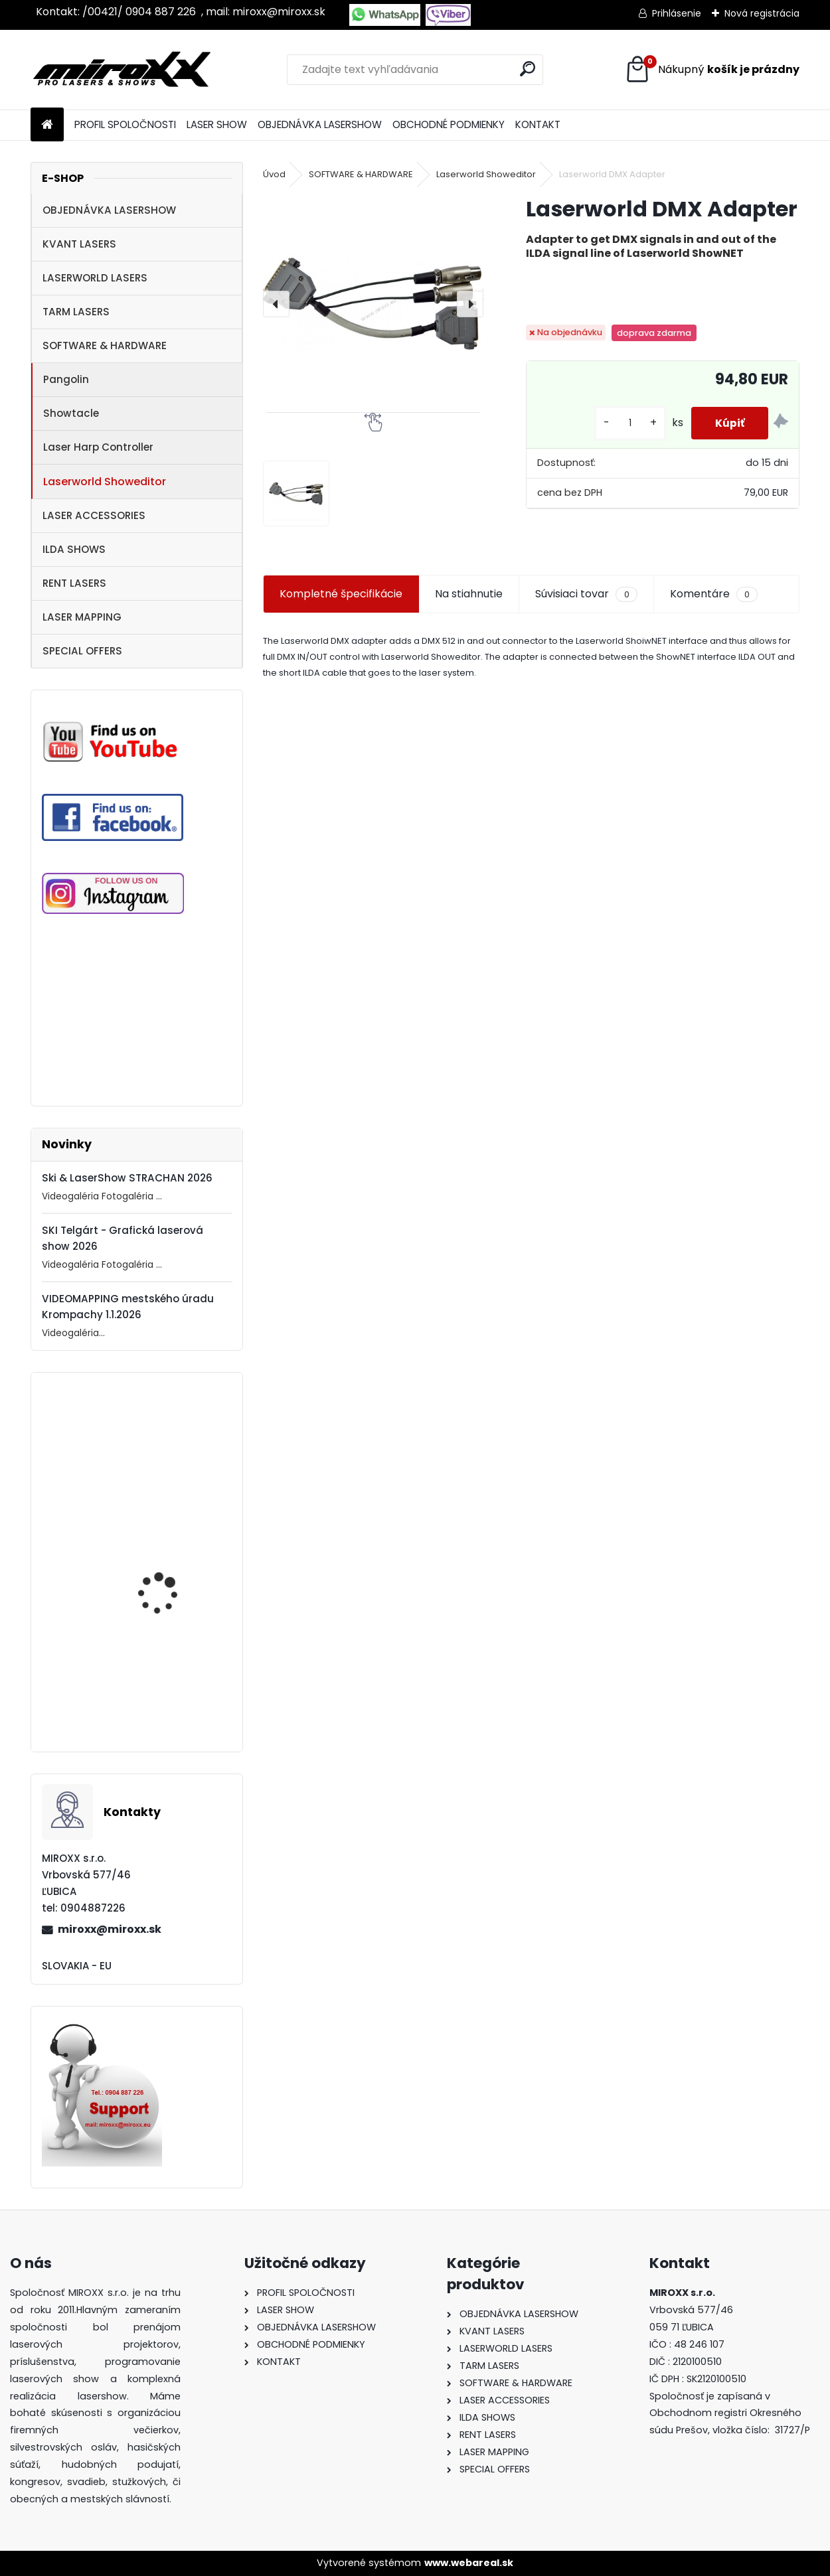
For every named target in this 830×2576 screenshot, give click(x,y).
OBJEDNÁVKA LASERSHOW (320, 124)
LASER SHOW (217, 124)
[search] (527, 68)
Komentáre (714, 594)
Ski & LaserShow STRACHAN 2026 (127, 1178)
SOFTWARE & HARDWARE (104, 345)
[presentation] (276, 304)
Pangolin (66, 379)
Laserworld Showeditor (104, 481)
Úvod (274, 174)
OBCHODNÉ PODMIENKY (448, 124)
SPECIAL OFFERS (82, 651)
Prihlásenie (676, 13)
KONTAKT (537, 124)
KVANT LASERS (79, 244)
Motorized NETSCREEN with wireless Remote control (168, 1698)
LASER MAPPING (82, 617)
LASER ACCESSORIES (93, 515)
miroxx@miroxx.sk (109, 1929)
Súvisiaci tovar (586, 594)
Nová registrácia (761, 13)
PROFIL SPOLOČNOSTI (125, 124)
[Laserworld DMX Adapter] (373, 304)
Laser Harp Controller (98, 447)
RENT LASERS (74, 583)
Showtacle (71, 413)
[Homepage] (47, 125)
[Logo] (122, 70)
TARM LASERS (76, 312)
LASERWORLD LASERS (94, 278)
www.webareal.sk (468, 2562)
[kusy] (624, 423)
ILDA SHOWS (74, 549)
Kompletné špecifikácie (341, 593)
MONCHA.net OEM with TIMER (169, 1581)
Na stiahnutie (469, 593)
